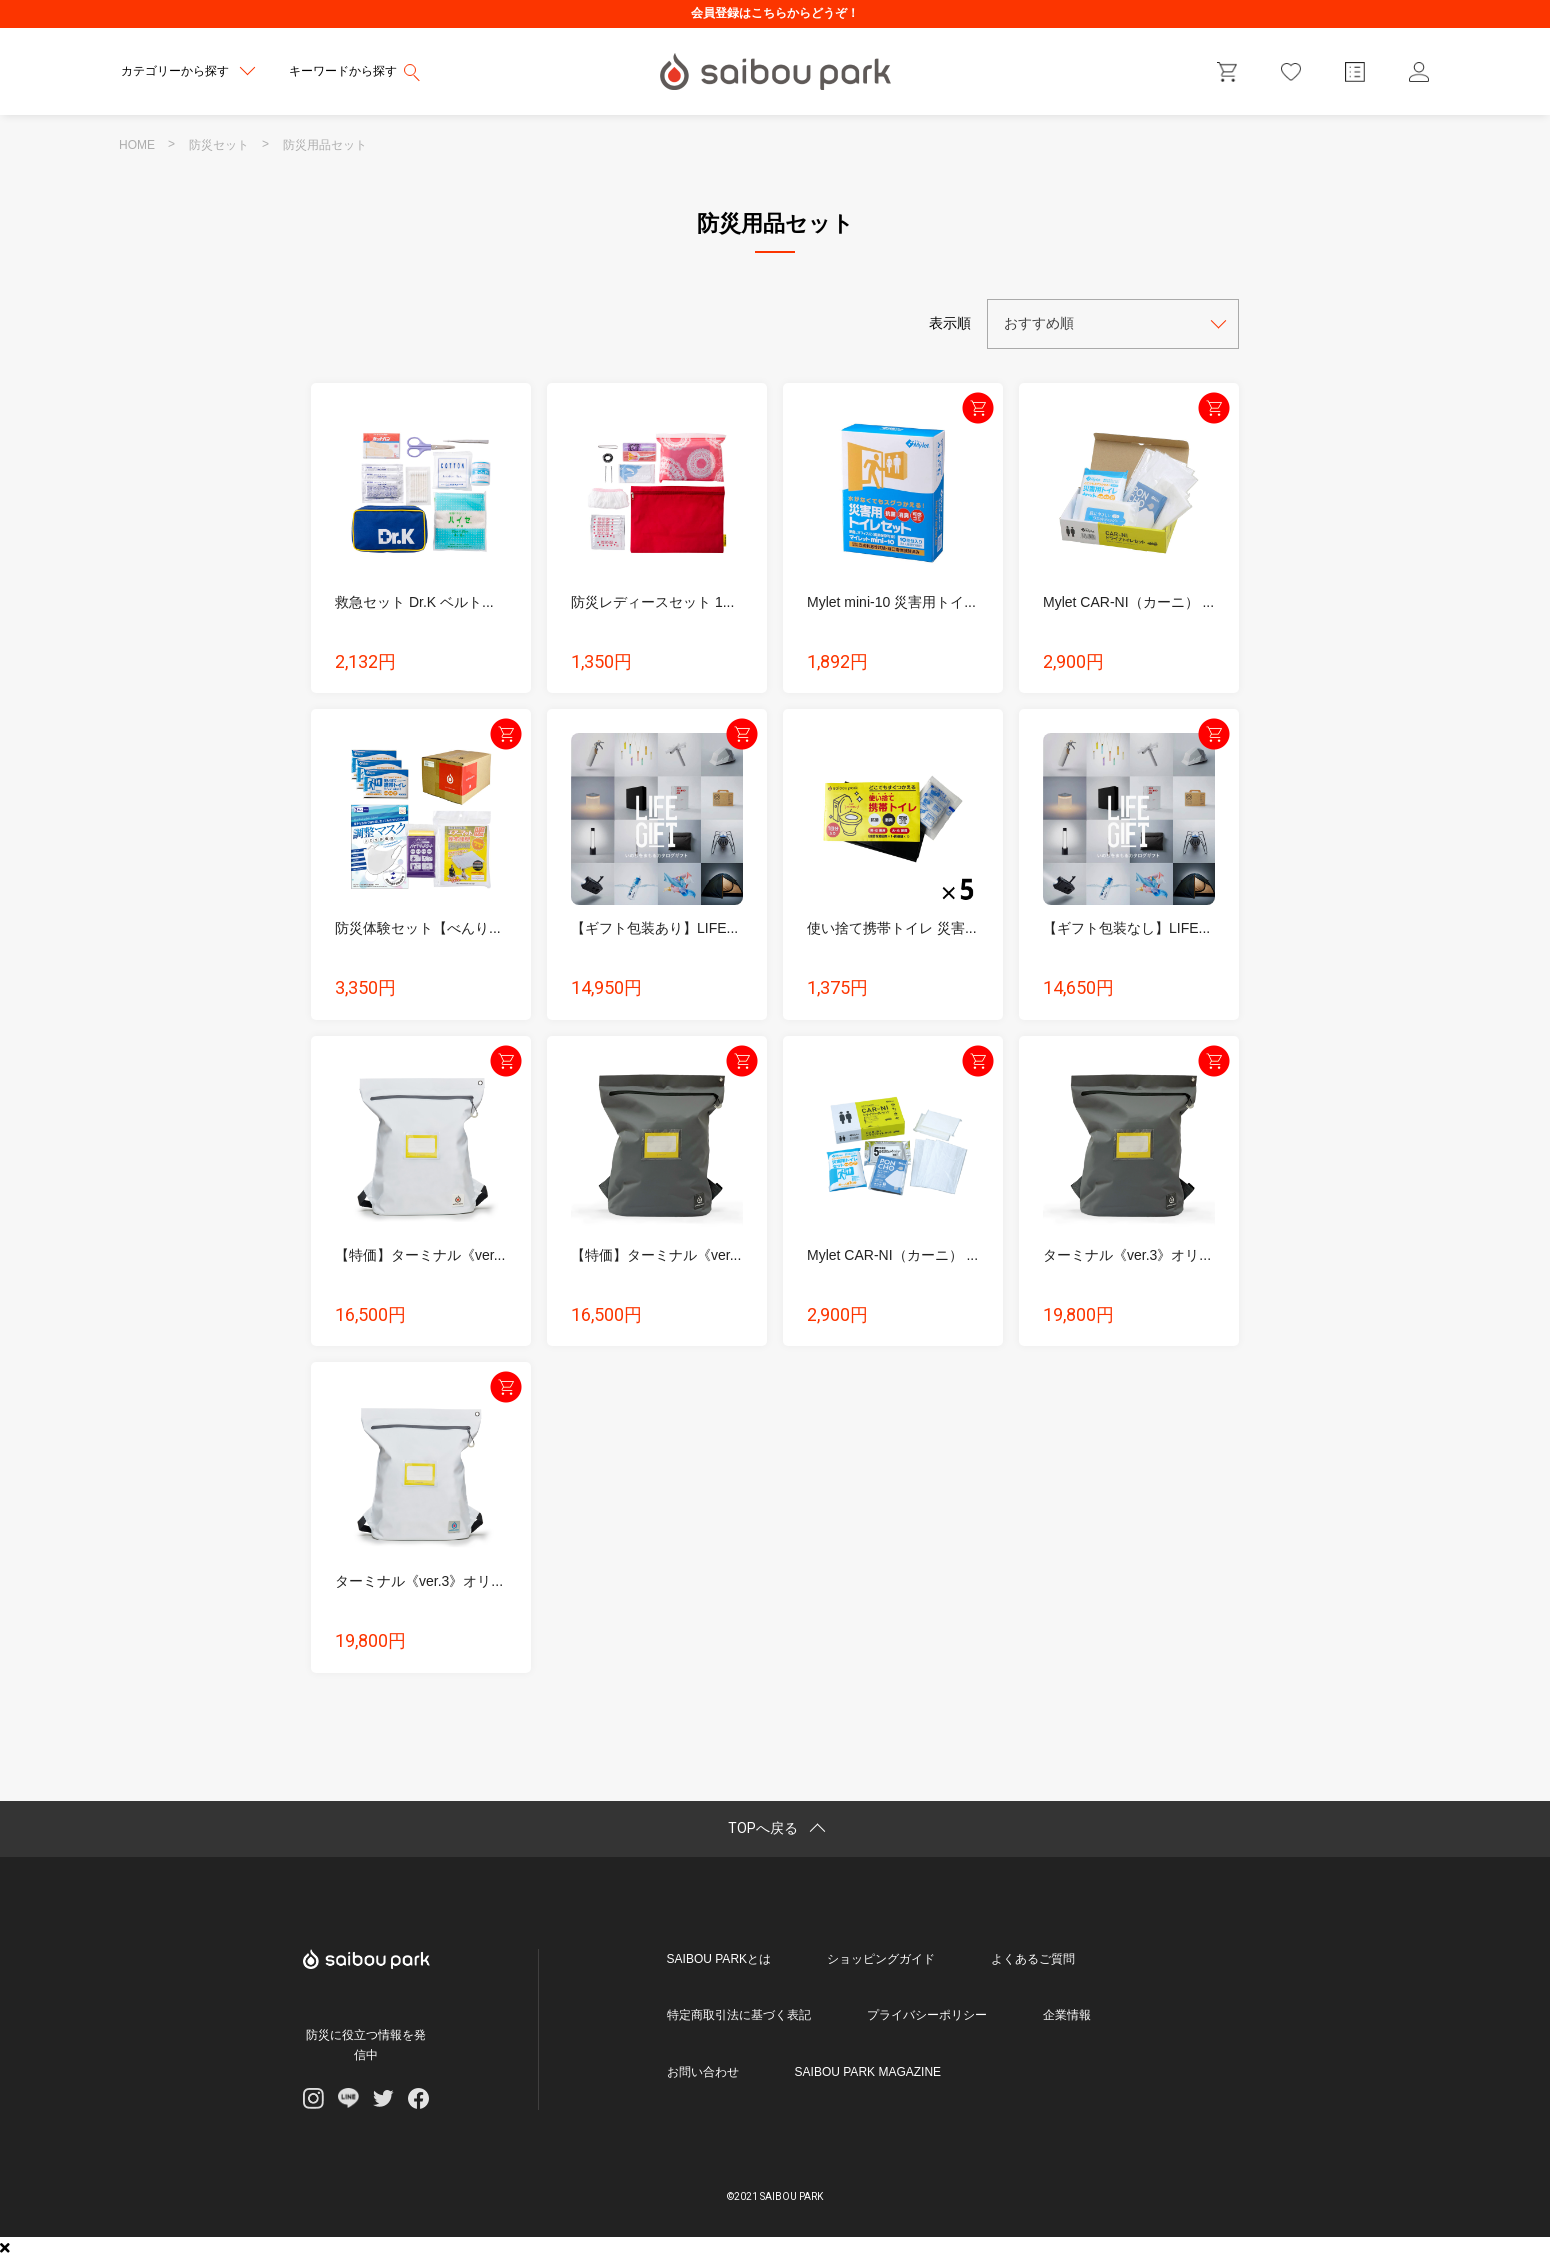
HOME (137, 145)
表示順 (950, 323)
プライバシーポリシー (927, 2015)
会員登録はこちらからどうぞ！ (775, 13)
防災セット (219, 145)
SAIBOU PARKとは (719, 1959)
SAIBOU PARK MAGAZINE (868, 2072)
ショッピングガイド (881, 1959)
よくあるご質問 (1033, 1959)
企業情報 (1067, 2015)
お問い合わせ (703, 2072)
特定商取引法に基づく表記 (739, 2015)
